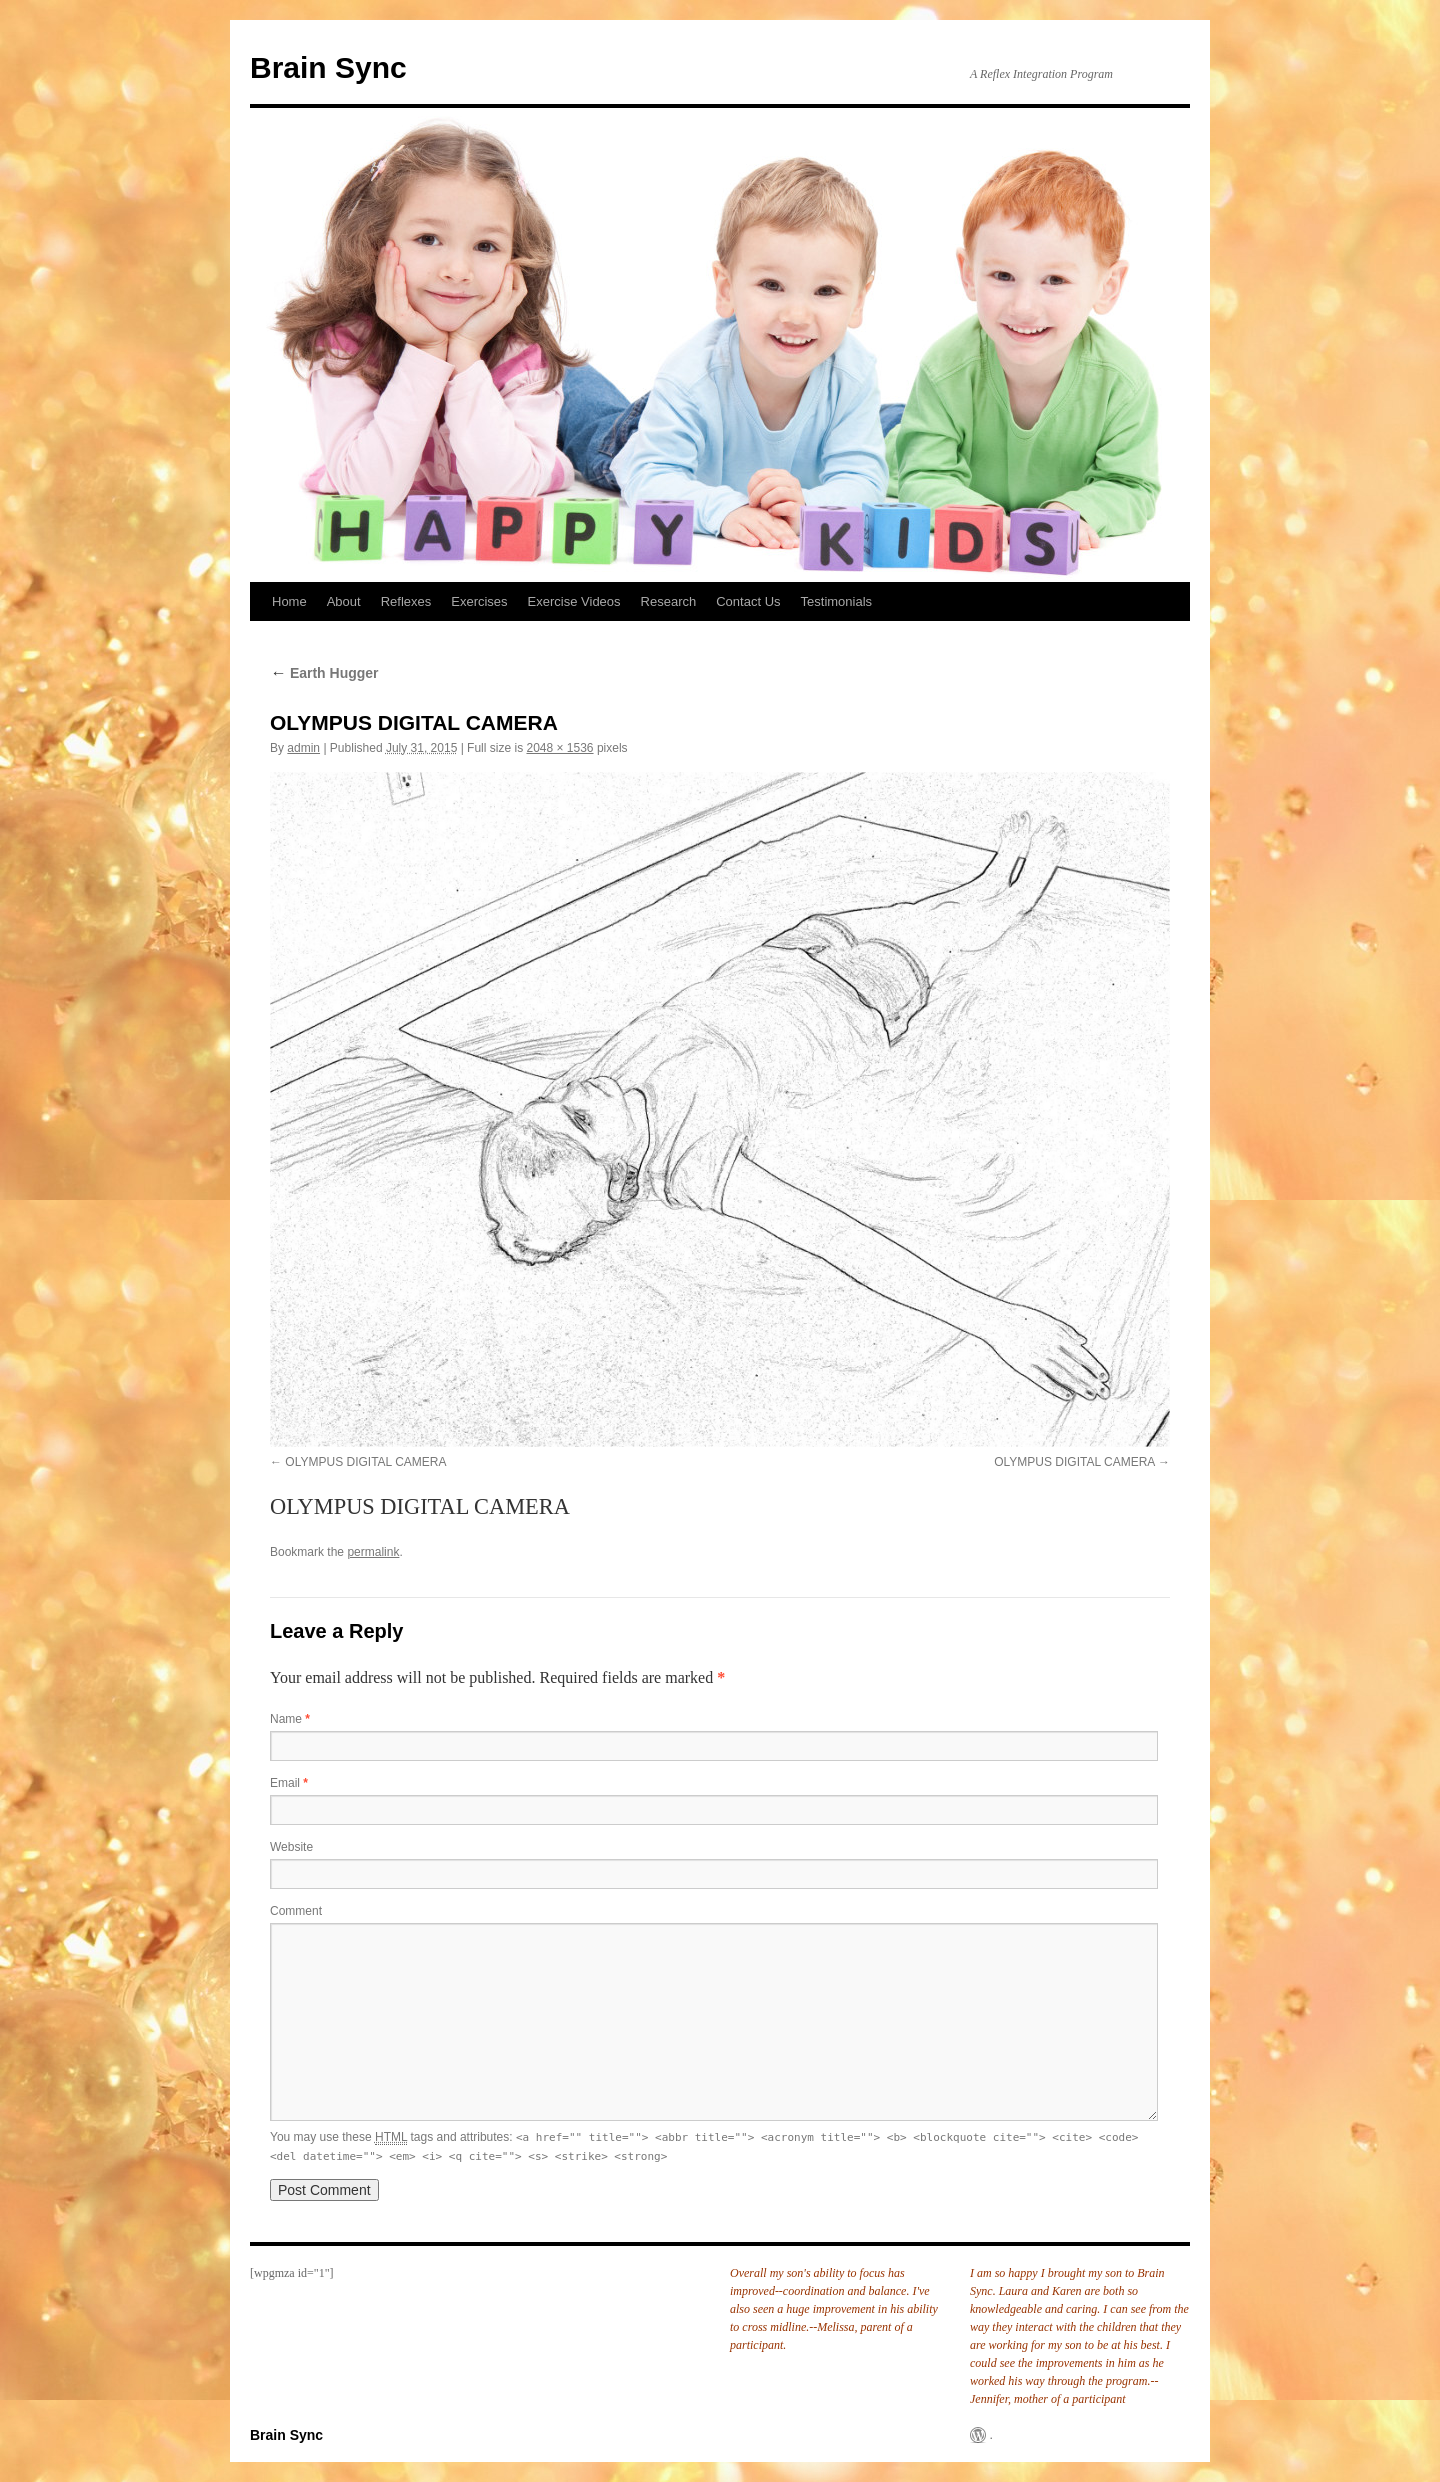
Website (291, 1847)
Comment (296, 1911)
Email (289, 1783)
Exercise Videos (574, 601)
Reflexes (406, 601)
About (344, 601)
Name (290, 1719)
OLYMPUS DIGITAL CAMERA (365, 1462)
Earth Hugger (324, 673)
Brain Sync (328, 67)
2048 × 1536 (559, 748)
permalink (373, 1552)
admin (303, 748)
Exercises (479, 601)
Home (289, 601)
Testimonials (837, 601)
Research (669, 601)
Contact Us (748, 601)
